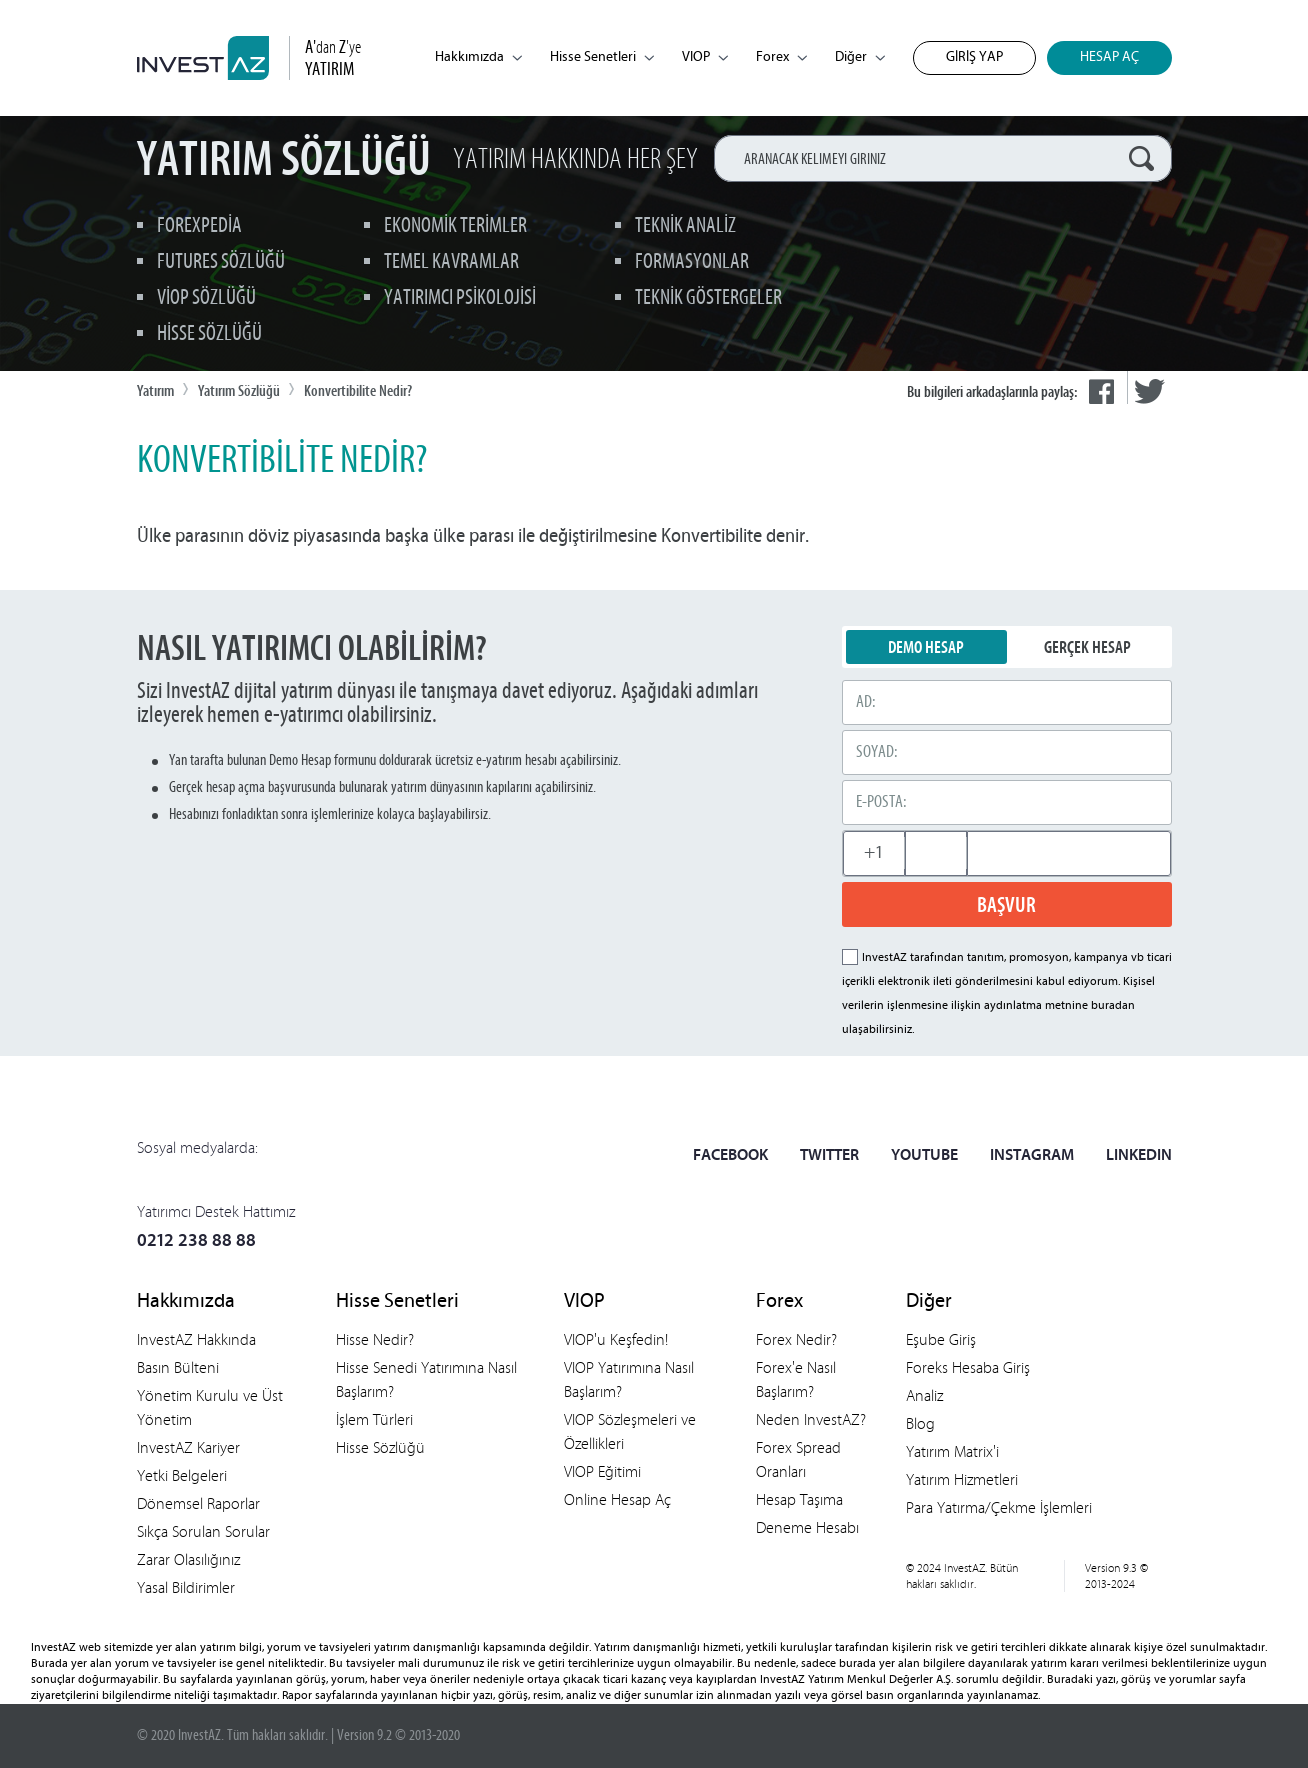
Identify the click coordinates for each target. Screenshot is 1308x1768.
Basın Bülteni (178, 1367)
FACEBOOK (730, 1156)
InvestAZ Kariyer (188, 1447)
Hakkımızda (478, 57)
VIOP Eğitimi (602, 1471)
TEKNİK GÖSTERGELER (708, 298)
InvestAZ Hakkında (196, 1339)
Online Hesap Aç (617, 1499)
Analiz (924, 1395)
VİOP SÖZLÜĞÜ (206, 298)
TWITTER (829, 1156)
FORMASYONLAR (692, 262)
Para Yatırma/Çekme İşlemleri (999, 1507)
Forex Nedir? (796, 1339)
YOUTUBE (924, 1156)
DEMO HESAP (926, 647)
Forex (781, 57)
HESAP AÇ (1109, 57)
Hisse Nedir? (375, 1339)
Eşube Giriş (941, 1339)
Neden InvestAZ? (811, 1419)
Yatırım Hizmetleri (962, 1479)
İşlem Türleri (374, 1419)
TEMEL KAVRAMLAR (451, 262)
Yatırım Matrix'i (952, 1451)
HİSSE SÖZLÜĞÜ (209, 334)
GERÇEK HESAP (1087, 647)
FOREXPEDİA (199, 226)
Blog (920, 1423)
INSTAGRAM (1032, 1156)
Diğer (860, 57)
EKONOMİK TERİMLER (455, 226)
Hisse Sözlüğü (380, 1447)
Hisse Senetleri (602, 57)
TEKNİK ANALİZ (685, 226)
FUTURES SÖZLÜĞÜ (221, 262)
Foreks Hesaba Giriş (968, 1367)
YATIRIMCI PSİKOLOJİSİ (460, 298)
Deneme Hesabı (807, 1527)
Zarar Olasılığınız (188, 1559)
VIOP (705, 57)
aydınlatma (1013, 1006)
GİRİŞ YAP (974, 57)
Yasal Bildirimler (186, 1587)
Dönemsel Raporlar (198, 1503)
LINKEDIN (1139, 1156)
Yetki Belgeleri (182, 1475)
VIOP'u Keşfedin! (616, 1339)
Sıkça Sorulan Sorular (203, 1531)
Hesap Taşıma (799, 1499)
